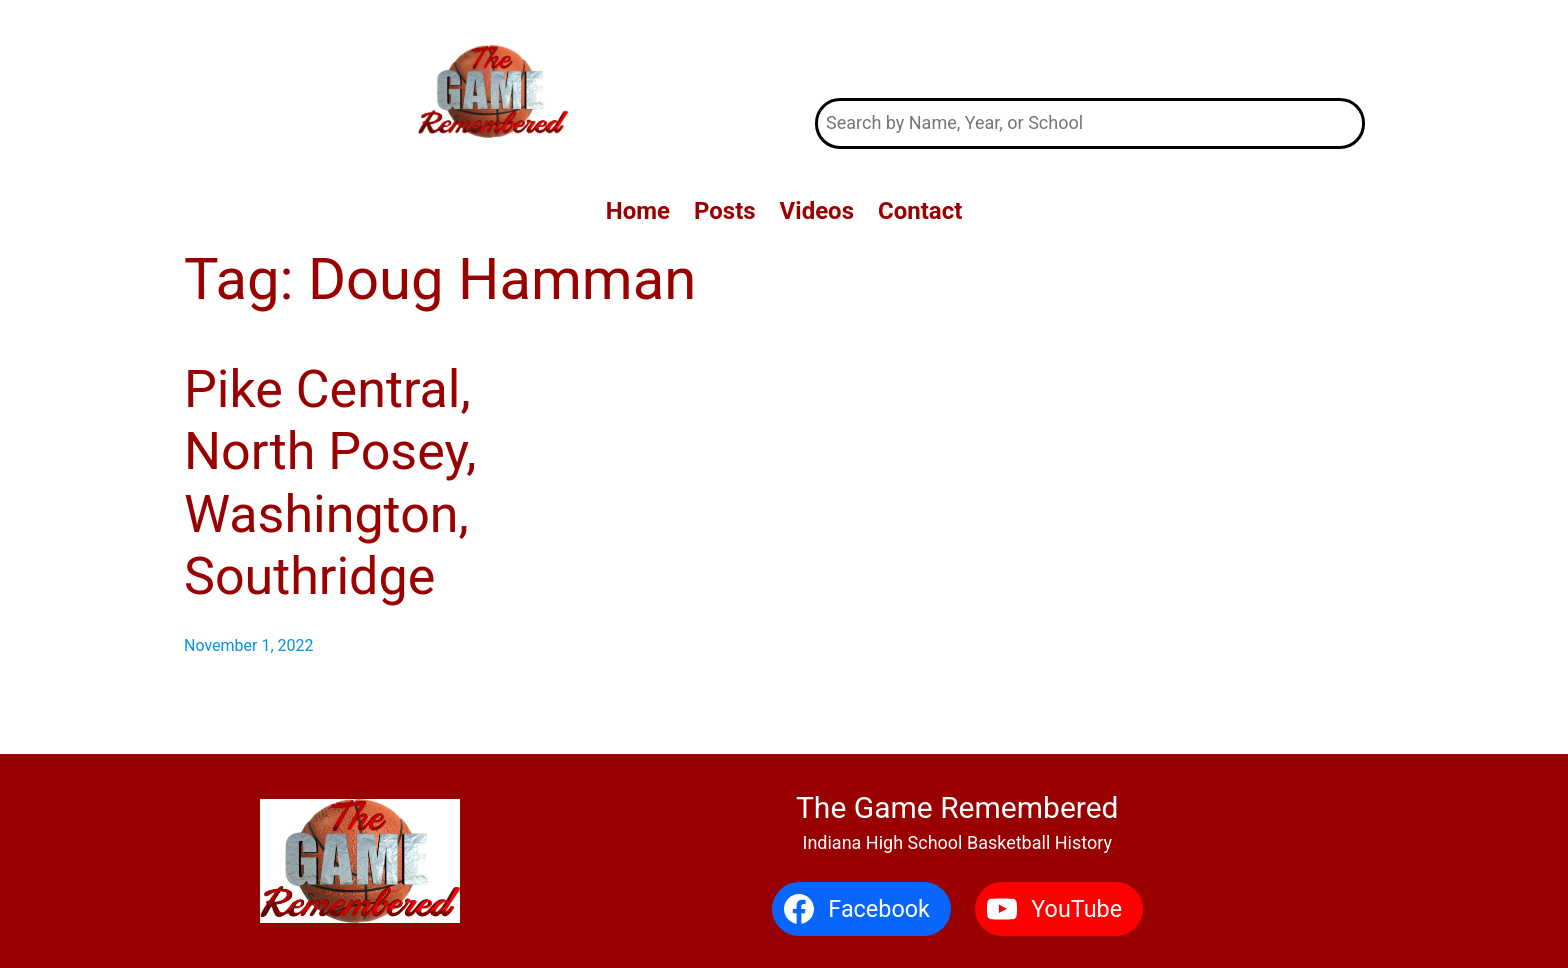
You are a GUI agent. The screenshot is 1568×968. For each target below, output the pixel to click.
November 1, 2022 (249, 645)
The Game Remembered (1090, 48)
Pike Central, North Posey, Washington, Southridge (330, 483)
